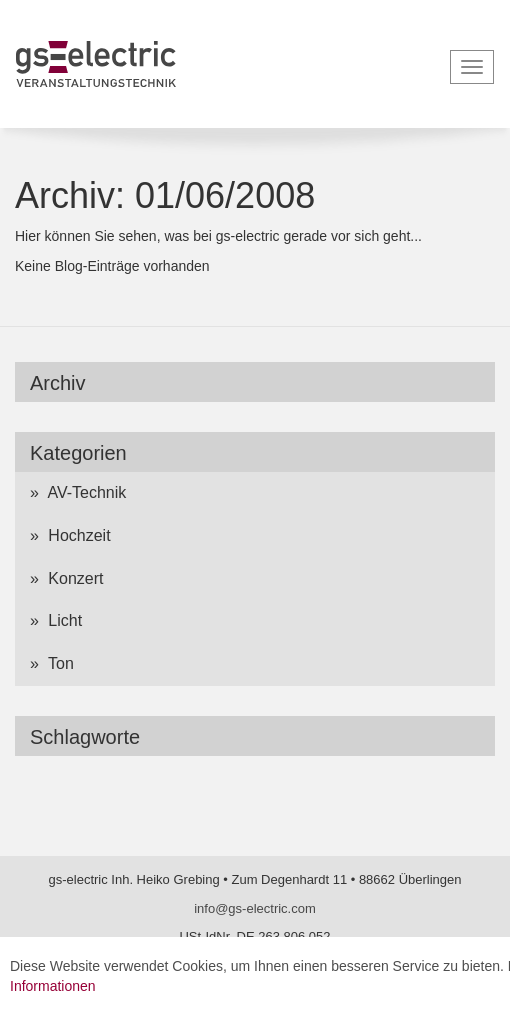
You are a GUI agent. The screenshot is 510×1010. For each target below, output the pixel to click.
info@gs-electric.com (255, 908)
